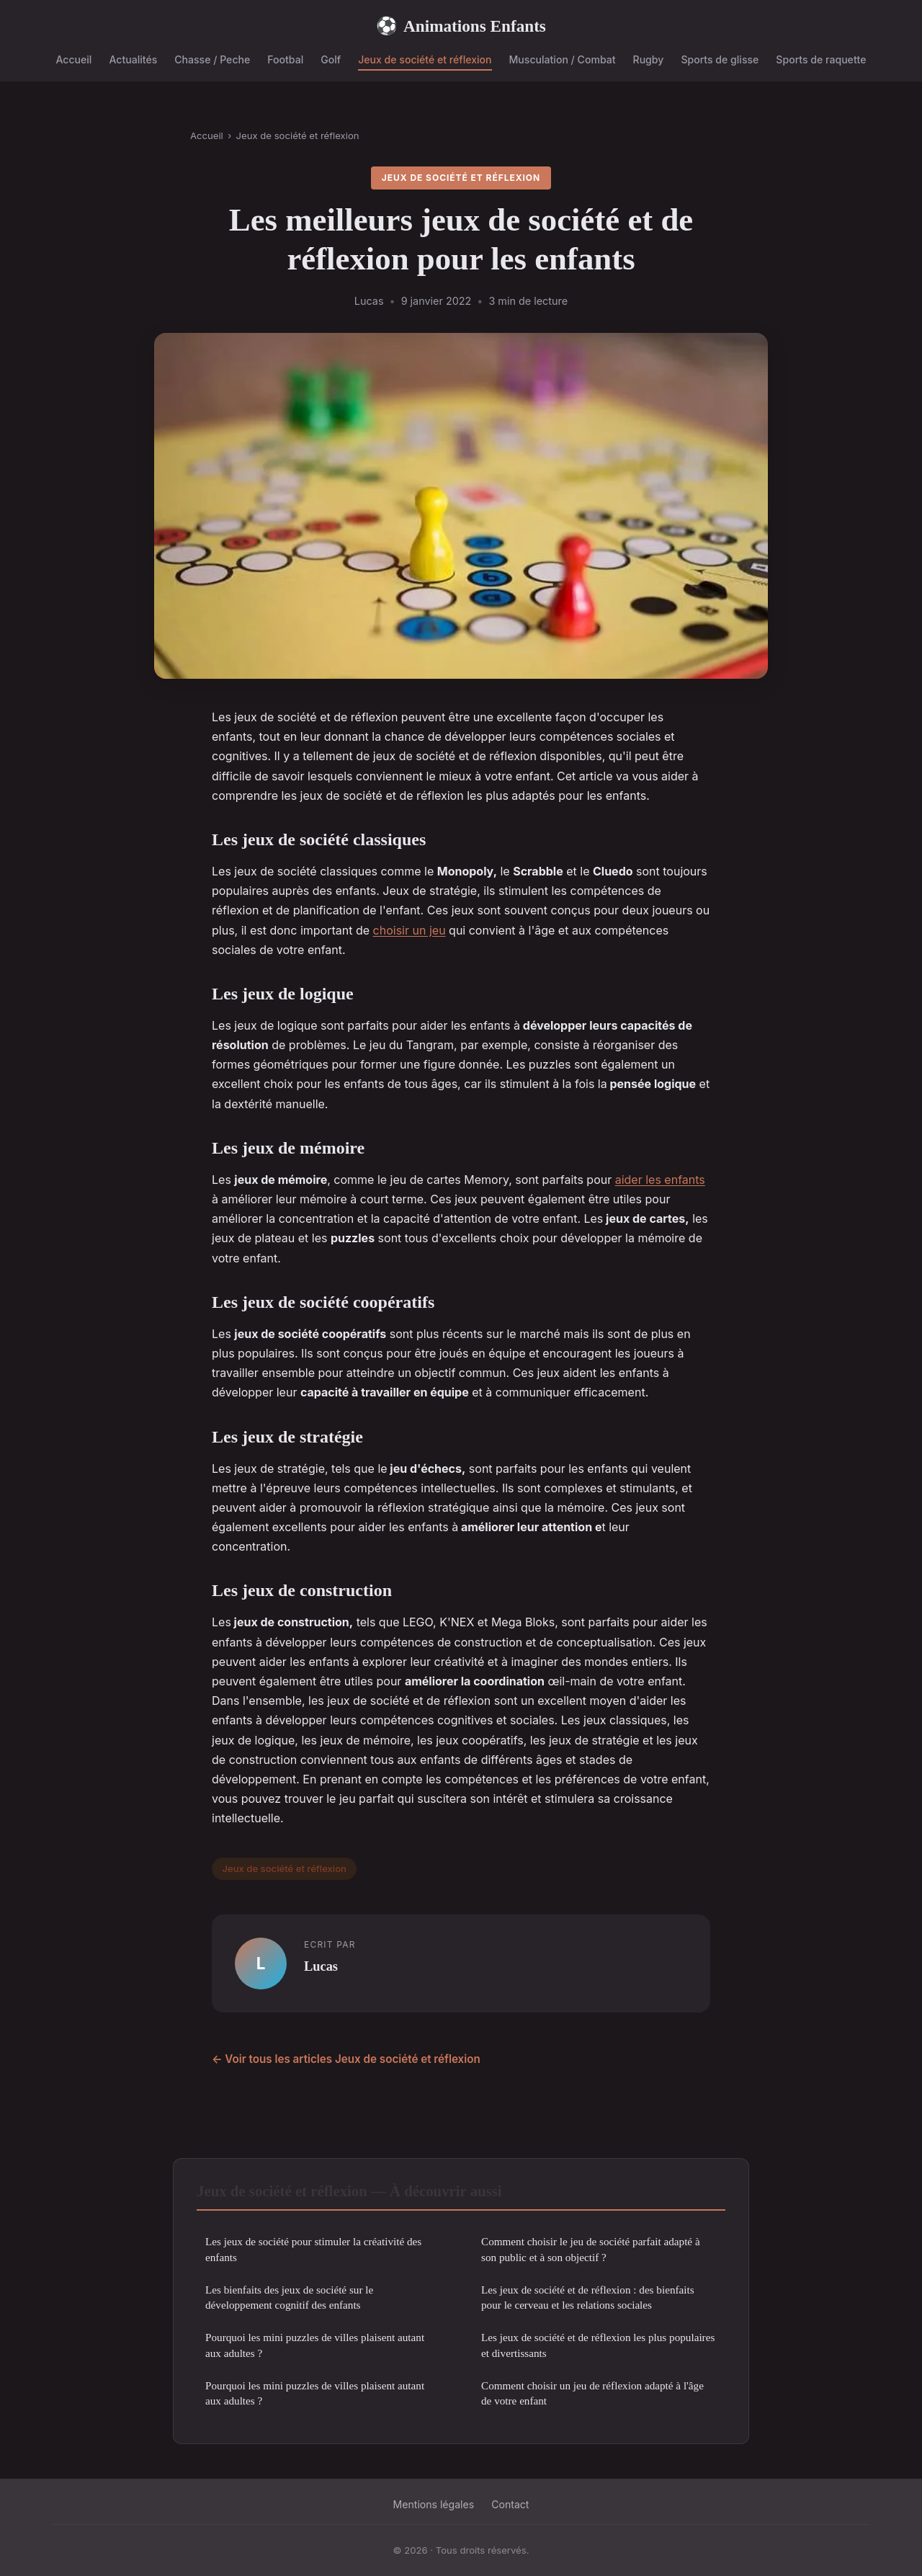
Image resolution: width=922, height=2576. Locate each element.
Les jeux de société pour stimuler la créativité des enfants (313, 2249)
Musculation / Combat (562, 59)
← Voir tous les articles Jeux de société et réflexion (346, 2059)
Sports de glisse (719, 59)
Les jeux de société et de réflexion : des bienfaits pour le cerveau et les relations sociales (587, 2297)
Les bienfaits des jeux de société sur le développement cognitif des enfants (289, 2297)
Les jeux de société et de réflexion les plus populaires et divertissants (598, 2344)
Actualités (133, 59)
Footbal (285, 59)
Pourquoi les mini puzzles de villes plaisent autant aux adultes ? (314, 2344)
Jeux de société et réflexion (424, 59)
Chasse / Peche (212, 59)
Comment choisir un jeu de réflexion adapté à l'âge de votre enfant (592, 2393)
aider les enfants (660, 1179)
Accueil (73, 59)
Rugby (648, 59)
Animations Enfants (461, 26)
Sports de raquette (821, 59)
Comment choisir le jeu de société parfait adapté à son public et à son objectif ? (590, 2249)
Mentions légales (434, 2504)
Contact (510, 2504)
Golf (331, 59)
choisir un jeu (409, 930)
